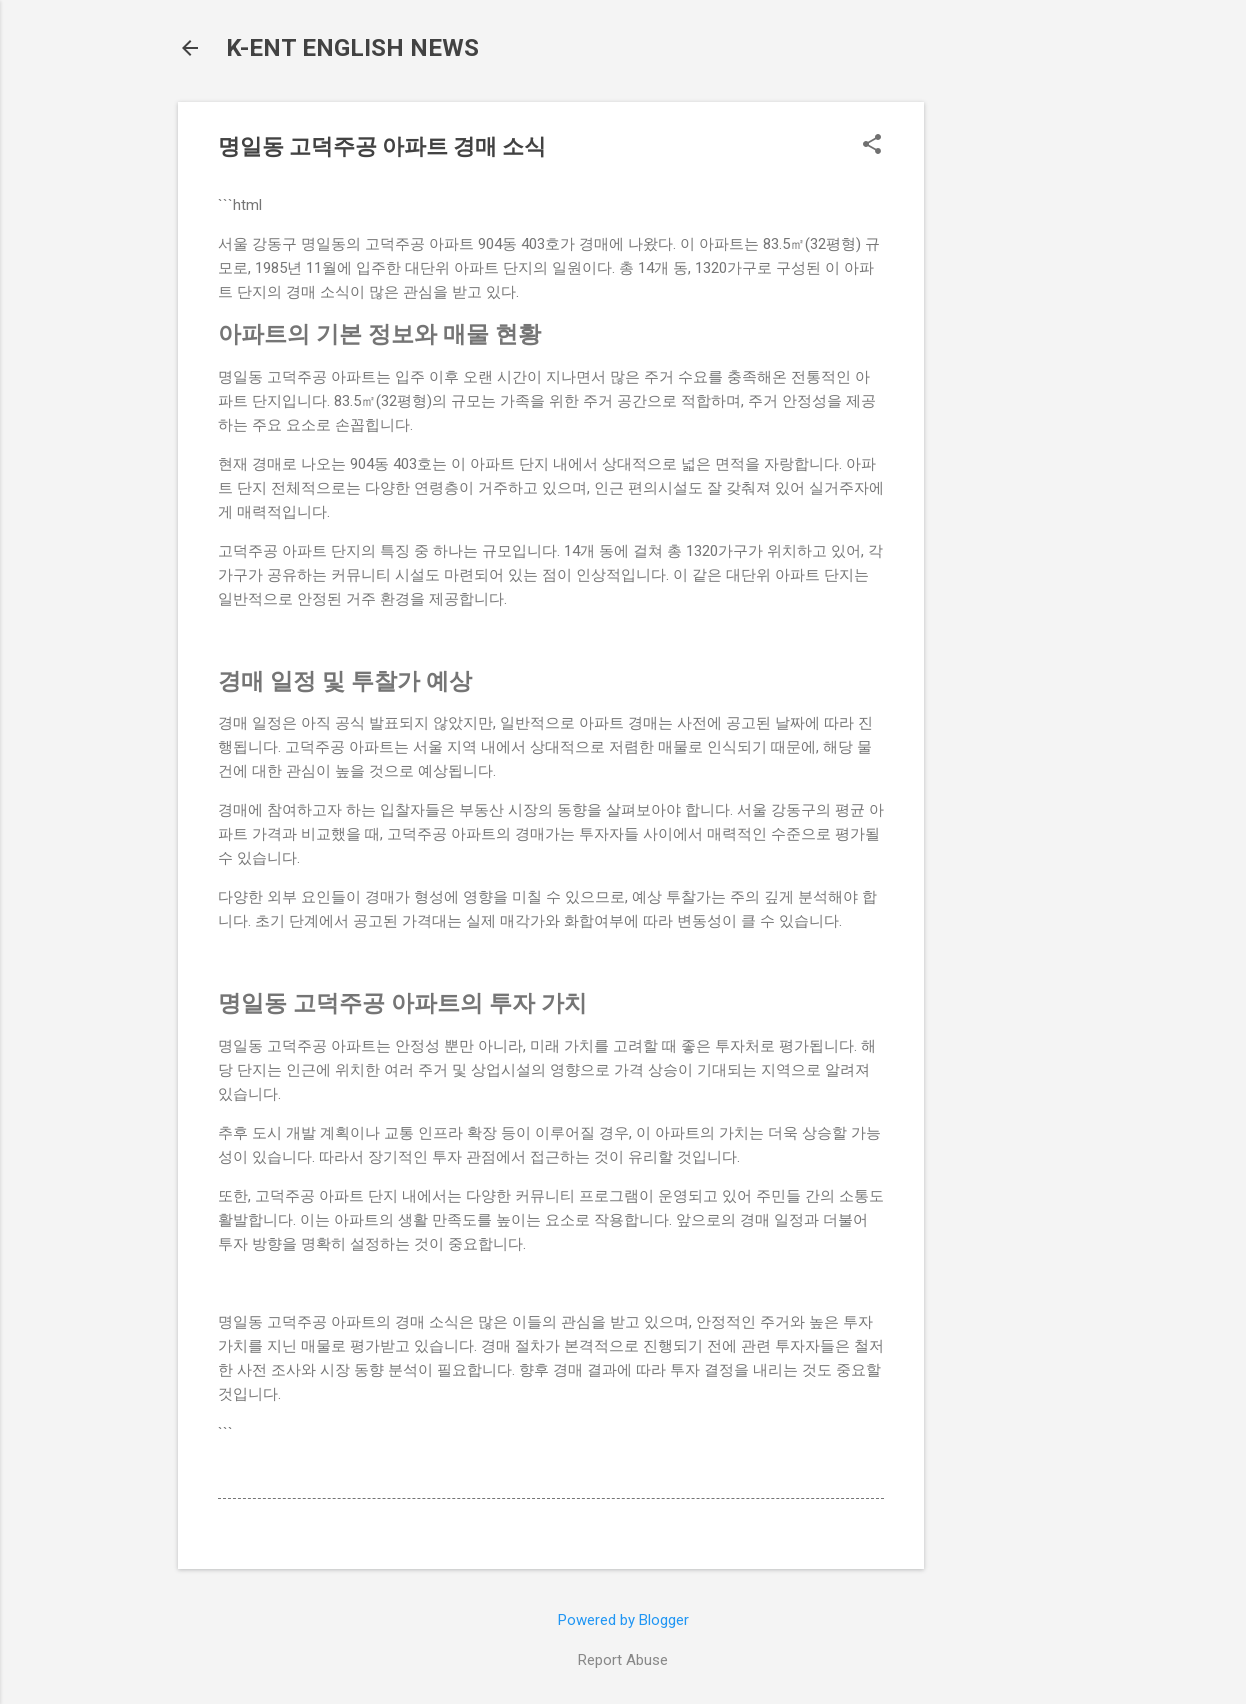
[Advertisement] (1004, 402)
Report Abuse (623, 1660)
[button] (872, 146)
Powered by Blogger (623, 1620)
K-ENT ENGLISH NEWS (352, 48)
